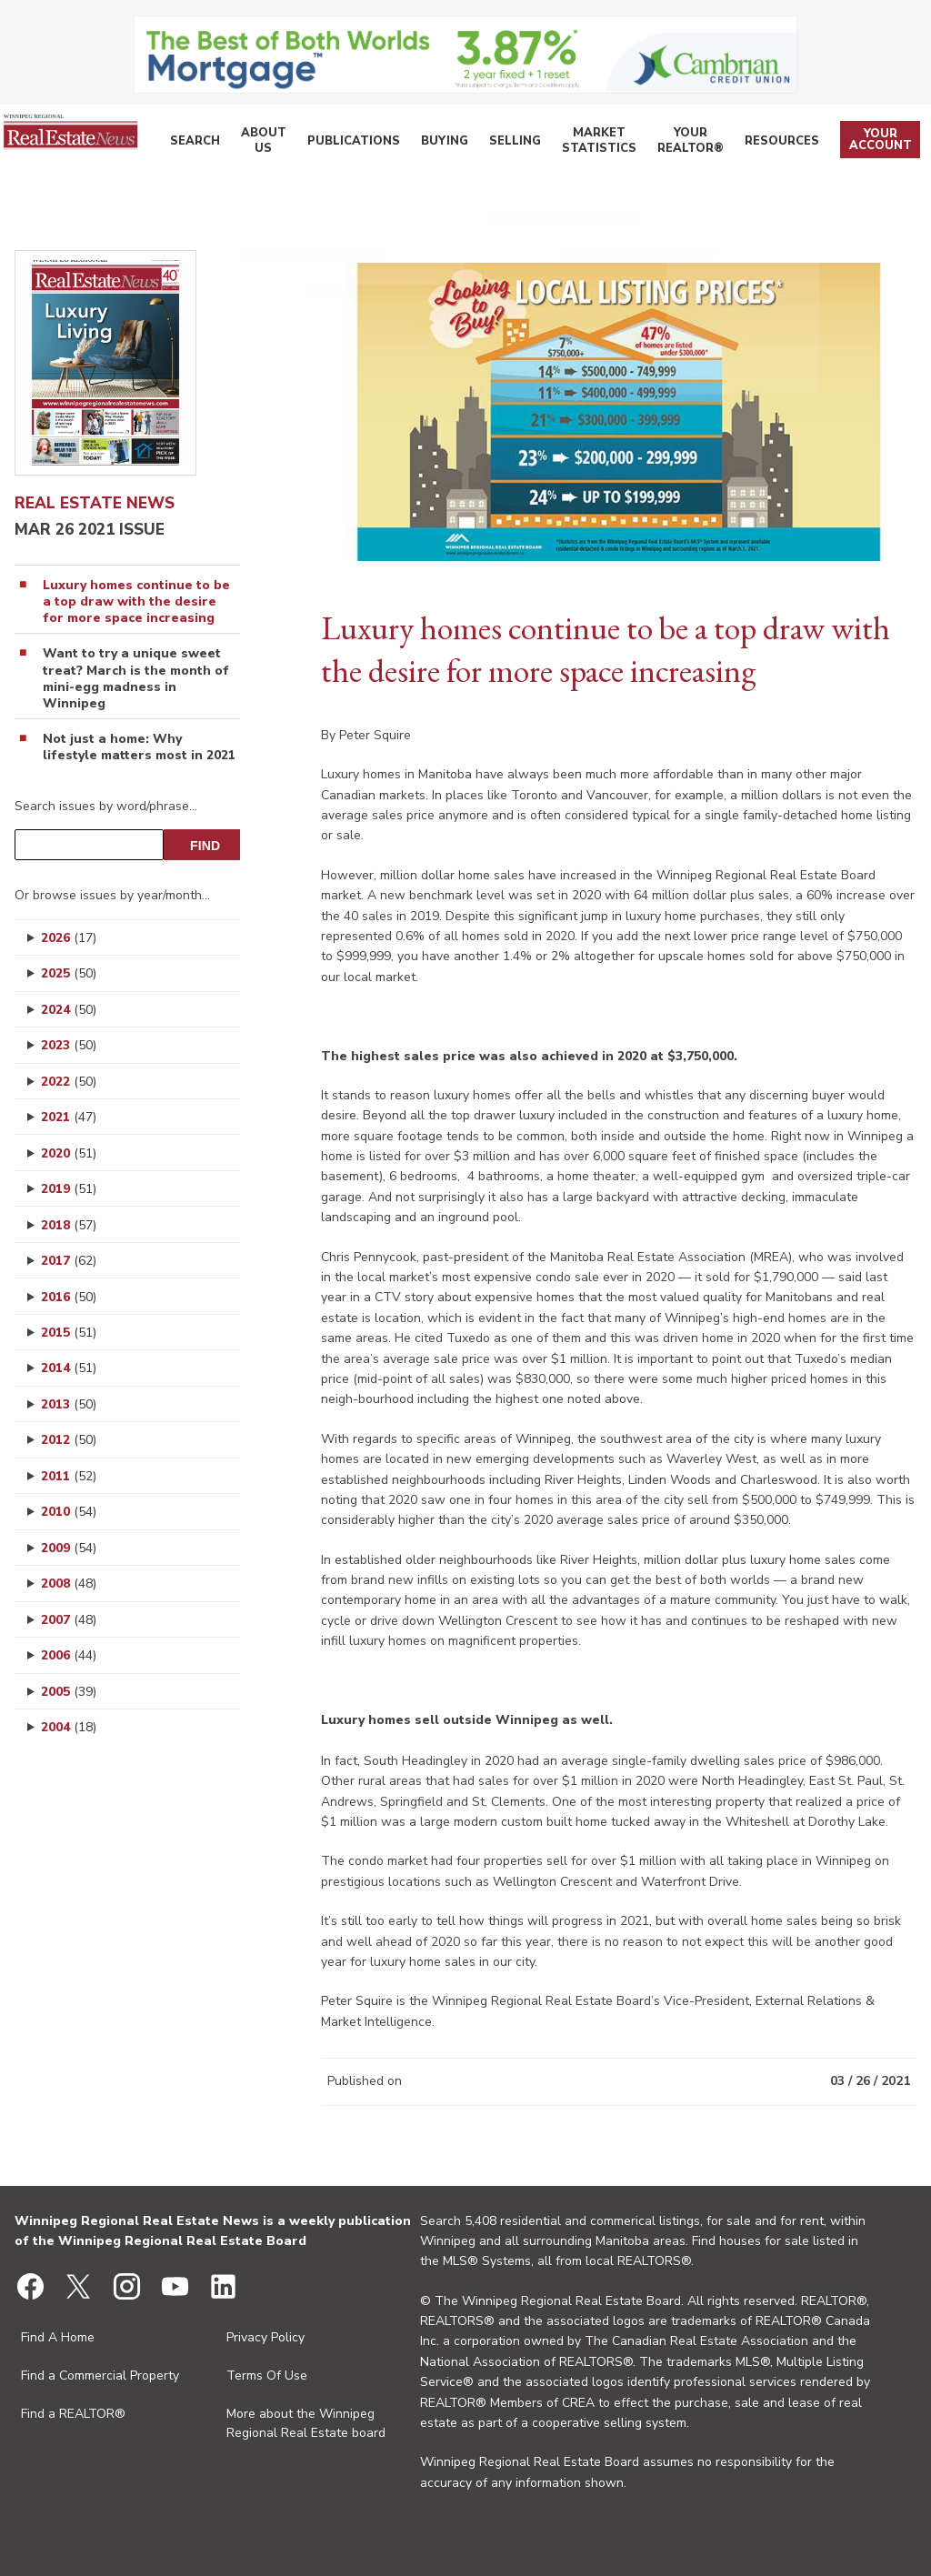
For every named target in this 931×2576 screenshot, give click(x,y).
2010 (68, 1511)
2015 (68, 1332)
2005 (68, 1691)
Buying (453, 142)
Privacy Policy (265, 2337)
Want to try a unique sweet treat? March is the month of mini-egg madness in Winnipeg (136, 679)
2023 (68, 1045)
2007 (68, 1620)
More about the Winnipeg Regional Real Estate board (305, 2423)
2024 (68, 1009)
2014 (68, 1368)
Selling (515, 142)
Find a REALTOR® (73, 2413)
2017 (68, 1260)
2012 (68, 1439)
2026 (68, 938)
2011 (68, 1476)
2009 (68, 1548)
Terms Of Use (266, 2375)
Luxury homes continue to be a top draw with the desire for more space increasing (136, 601)
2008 (68, 1583)
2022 (68, 1081)
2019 (68, 1189)
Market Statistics (602, 143)
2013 (68, 1404)
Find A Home (58, 2337)
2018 (68, 1225)
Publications (373, 142)
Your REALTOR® (702, 143)
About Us (293, 143)
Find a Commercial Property (100, 2375)
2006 (68, 1655)
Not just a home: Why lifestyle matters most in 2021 (139, 747)
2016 (68, 1297)
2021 (68, 1117)
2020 (68, 1153)
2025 (68, 973)
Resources (790, 142)
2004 (68, 1727)
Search (230, 142)
